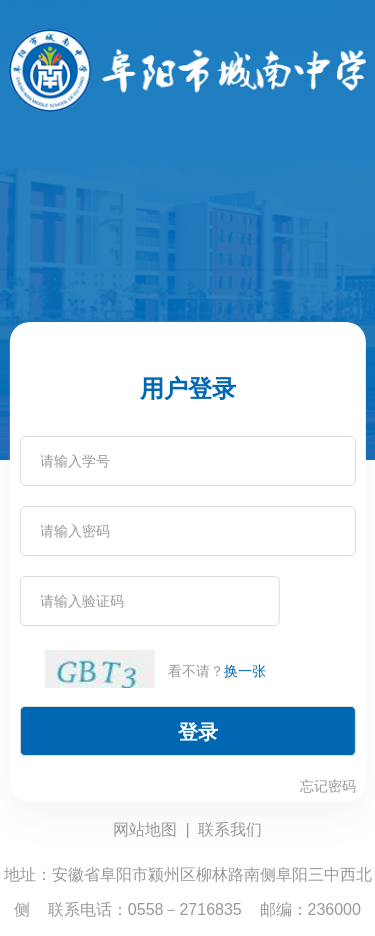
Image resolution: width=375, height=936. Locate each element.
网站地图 (145, 829)
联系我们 (230, 829)
